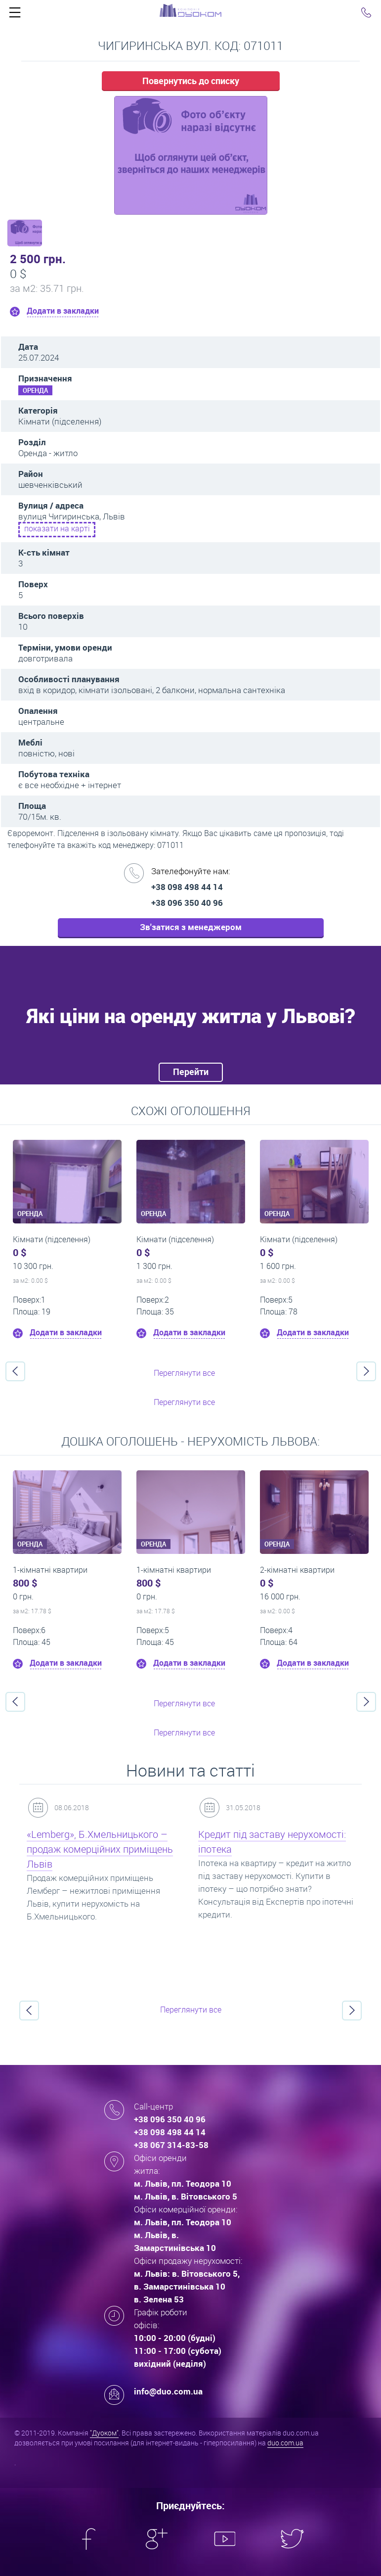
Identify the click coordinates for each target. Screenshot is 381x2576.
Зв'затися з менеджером (191, 927)
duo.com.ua (285, 2442)
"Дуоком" (104, 2432)
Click (15, 15)
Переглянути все (184, 1372)
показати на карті (57, 528)
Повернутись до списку (190, 81)
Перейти (191, 1071)
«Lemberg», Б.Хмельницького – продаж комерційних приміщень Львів (100, 1849)
